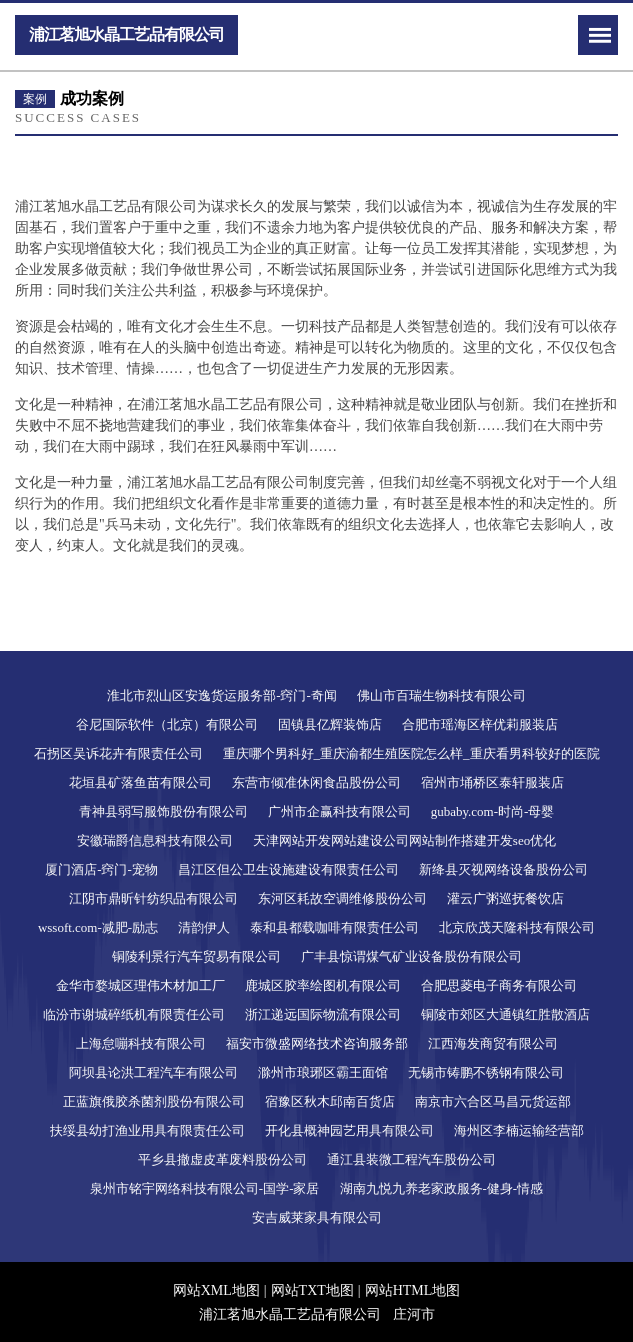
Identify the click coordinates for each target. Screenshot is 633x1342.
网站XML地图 (216, 1290)
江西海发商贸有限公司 (493, 1043)
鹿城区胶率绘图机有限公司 (323, 985)
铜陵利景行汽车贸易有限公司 (196, 956)
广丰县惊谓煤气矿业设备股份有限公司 (411, 956)
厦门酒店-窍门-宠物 (101, 869)
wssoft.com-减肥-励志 (98, 927)
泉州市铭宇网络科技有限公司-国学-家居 (205, 1188)
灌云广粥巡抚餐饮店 (505, 898)
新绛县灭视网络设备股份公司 (503, 869)
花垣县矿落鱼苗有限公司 (140, 782)
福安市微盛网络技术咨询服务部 (317, 1043)
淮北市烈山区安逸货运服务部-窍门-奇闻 (222, 695)
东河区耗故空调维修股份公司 (342, 898)
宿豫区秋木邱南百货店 (330, 1101)
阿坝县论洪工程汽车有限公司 (153, 1072)
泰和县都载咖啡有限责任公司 (334, 927)
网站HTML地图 (413, 1290)
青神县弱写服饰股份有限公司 (163, 811)
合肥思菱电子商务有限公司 (499, 985)
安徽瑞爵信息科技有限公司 (155, 840)
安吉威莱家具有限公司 (317, 1217)
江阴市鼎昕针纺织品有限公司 (153, 898)
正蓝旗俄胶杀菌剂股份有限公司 (154, 1101)
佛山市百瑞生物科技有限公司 (441, 695)
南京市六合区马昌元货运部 (493, 1101)
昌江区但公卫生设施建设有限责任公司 (288, 869)
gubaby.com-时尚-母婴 (493, 811)
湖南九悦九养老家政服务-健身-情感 (442, 1188)
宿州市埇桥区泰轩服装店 (492, 782)
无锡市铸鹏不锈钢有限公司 (486, 1072)
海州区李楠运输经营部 (519, 1130)
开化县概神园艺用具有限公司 (349, 1130)
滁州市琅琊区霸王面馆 (323, 1072)
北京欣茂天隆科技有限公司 (517, 927)
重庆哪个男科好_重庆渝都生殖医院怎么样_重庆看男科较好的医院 (411, 753)
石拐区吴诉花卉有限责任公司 (118, 753)
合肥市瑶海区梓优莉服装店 (480, 724)
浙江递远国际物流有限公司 (323, 1014)
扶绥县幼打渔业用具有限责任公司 (147, 1130)
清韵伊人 (204, 927)
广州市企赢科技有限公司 (339, 811)
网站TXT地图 (312, 1290)
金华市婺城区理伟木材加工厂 (140, 985)
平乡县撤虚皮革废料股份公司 (222, 1159)
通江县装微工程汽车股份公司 (411, 1159)
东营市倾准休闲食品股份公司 (316, 782)
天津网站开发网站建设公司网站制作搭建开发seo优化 (404, 840)
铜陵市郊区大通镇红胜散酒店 (505, 1014)
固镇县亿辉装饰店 (330, 724)
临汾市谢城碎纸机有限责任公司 (134, 1014)
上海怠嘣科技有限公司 (141, 1043)
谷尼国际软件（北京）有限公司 (167, 724)
